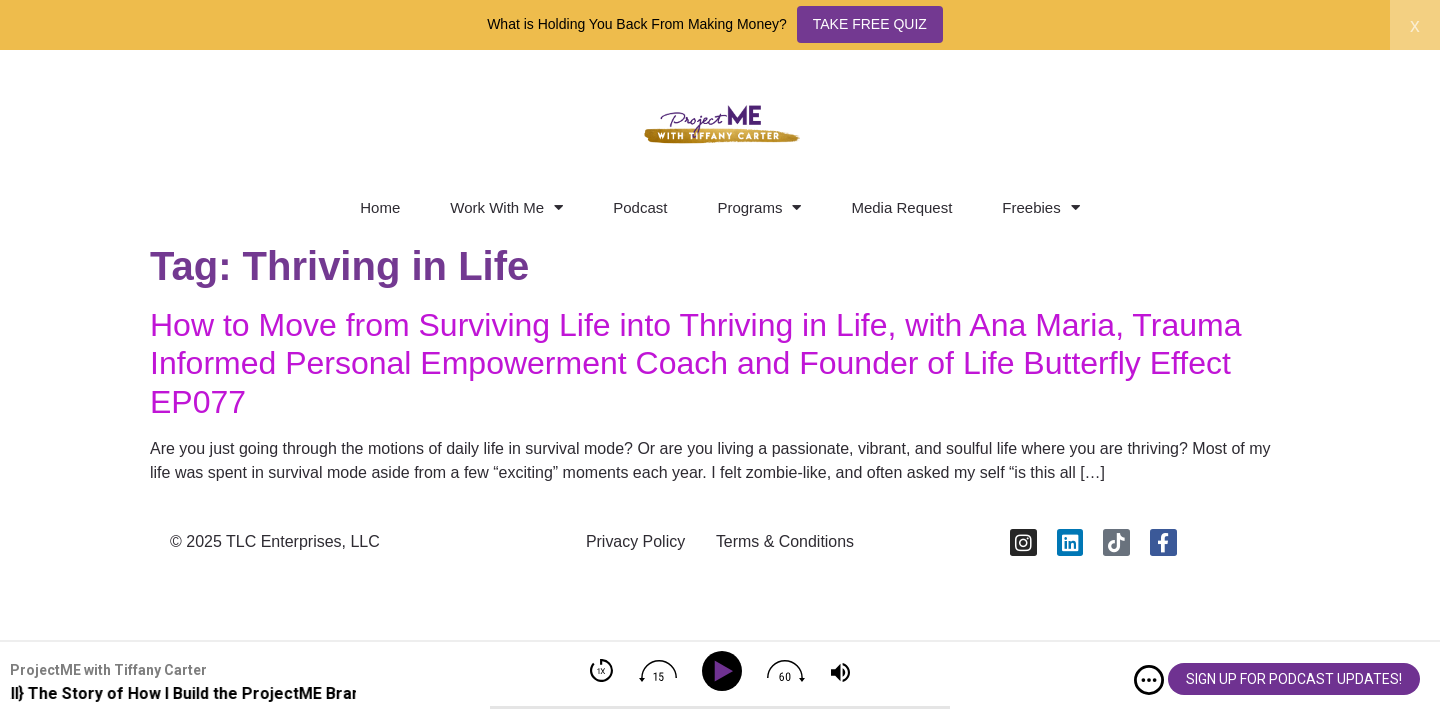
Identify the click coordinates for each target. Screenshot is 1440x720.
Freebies (1040, 207)
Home (380, 207)
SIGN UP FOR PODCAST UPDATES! (1294, 679)
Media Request (901, 207)
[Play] (725, 671)
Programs (759, 207)
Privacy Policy (635, 542)
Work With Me (506, 207)
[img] (1149, 680)
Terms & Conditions (785, 542)
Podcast (640, 207)
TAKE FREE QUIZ (870, 24)
